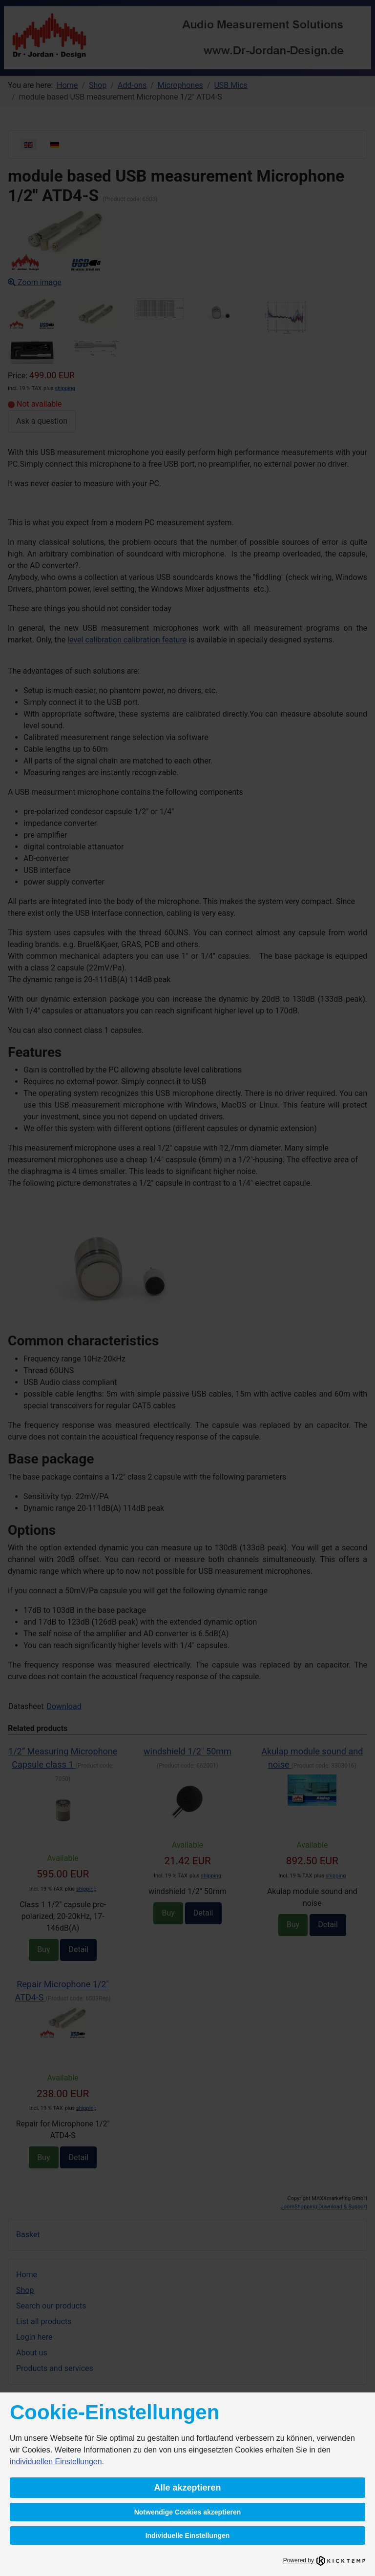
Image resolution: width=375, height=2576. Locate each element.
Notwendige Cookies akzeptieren (187, 2512)
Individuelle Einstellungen (188, 2535)
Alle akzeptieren (187, 2488)
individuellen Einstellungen (56, 2461)
